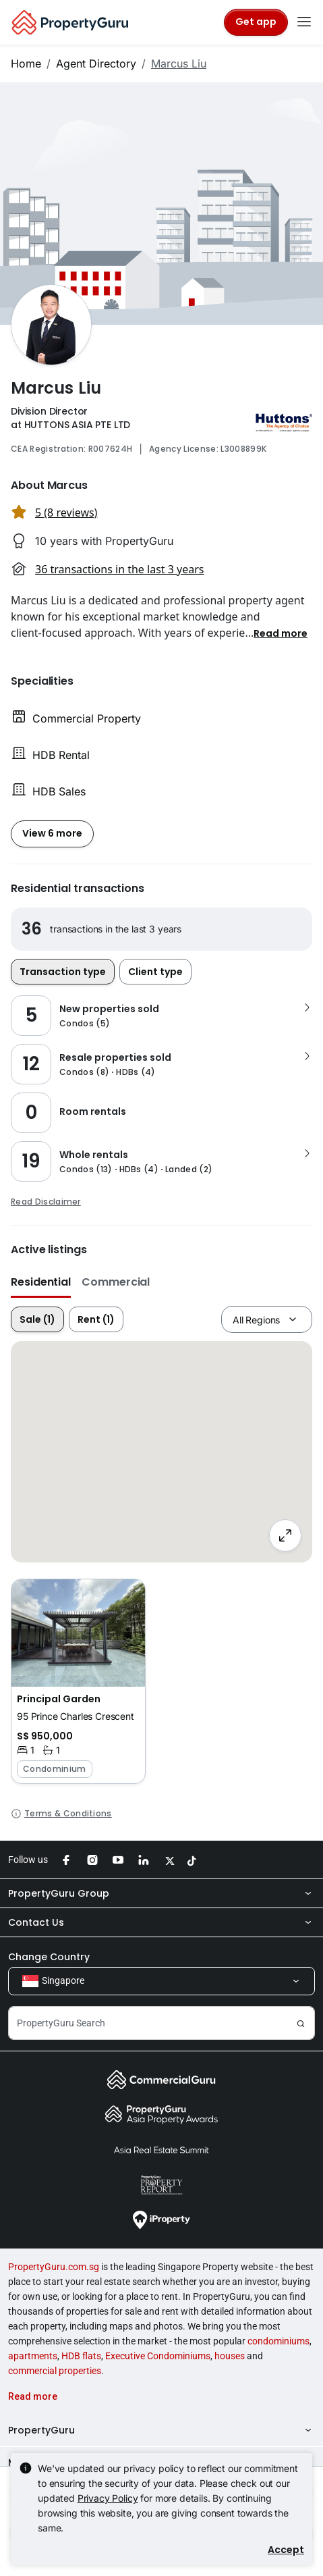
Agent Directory (96, 63)
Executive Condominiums (157, 2355)
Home (26, 63)
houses (229, 2355)
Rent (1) (96, 1319)
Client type (155, 971)
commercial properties (54, 2370)
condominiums (278, 2341)
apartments (32, 2355)
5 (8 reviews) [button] (66, 512)
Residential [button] (41, 1282)
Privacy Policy (108, 2498)
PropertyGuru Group (161, 1893)
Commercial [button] (116, 1282)
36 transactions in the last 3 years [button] (119, 569)
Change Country (49, 1957)
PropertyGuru (161, 2430)
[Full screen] (285, 1535)
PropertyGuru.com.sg (53, 2266)
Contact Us (161, 1922)
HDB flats (81, 2355)
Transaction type (63, 971)
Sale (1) (37, 1319)
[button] (280, 632)
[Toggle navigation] (304, 22)
